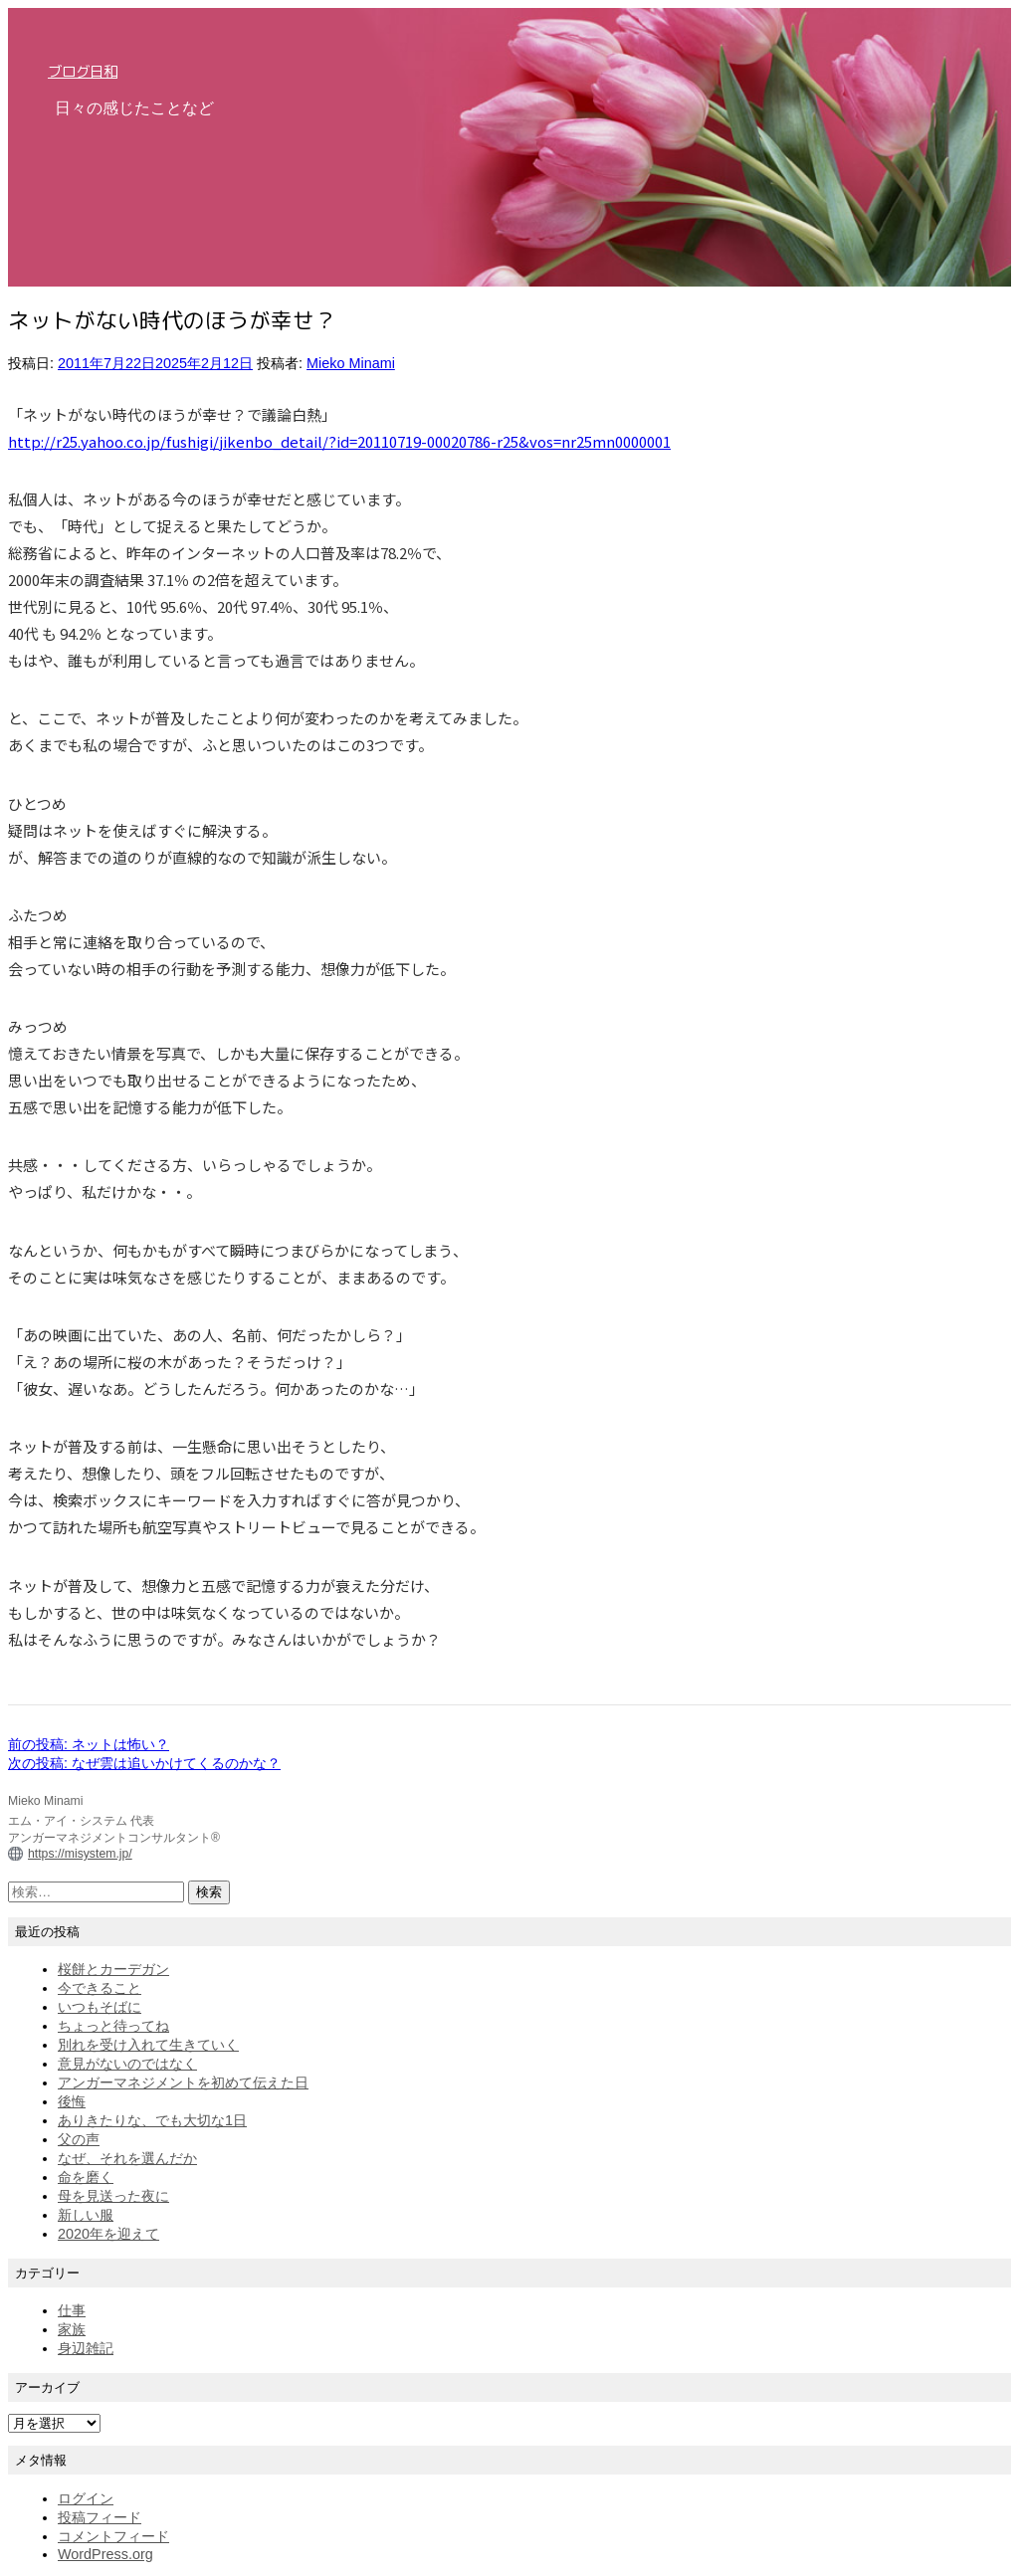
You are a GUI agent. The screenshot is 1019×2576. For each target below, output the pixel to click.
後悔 (72, 2101)
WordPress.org (105, 2554)
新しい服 (85, 2215)
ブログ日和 (82, 72)
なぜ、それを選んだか (127, 2158)
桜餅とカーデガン (113, 1969)
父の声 (79, 2139)
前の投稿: (88, 1744)
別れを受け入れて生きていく (148, 2045)
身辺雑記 (85, 2348)
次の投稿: (144, 1763)
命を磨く (85, 2177)
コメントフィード (113, 2536)
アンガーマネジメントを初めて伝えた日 (183, 2082)
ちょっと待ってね (113, 2026)
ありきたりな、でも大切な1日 (152, 2120)
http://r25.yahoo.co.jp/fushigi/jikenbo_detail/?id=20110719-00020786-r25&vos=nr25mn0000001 (339, 441)
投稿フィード (99, 2517)
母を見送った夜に (113, 2196)
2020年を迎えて (108, 2234)
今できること (99, 1988)
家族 (72, 2329)
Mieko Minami (350, 363)
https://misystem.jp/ (80, 1854)
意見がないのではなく (127, 2064)
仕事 (72, 2310)
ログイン (85, 2498)
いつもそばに (99, 2007)
